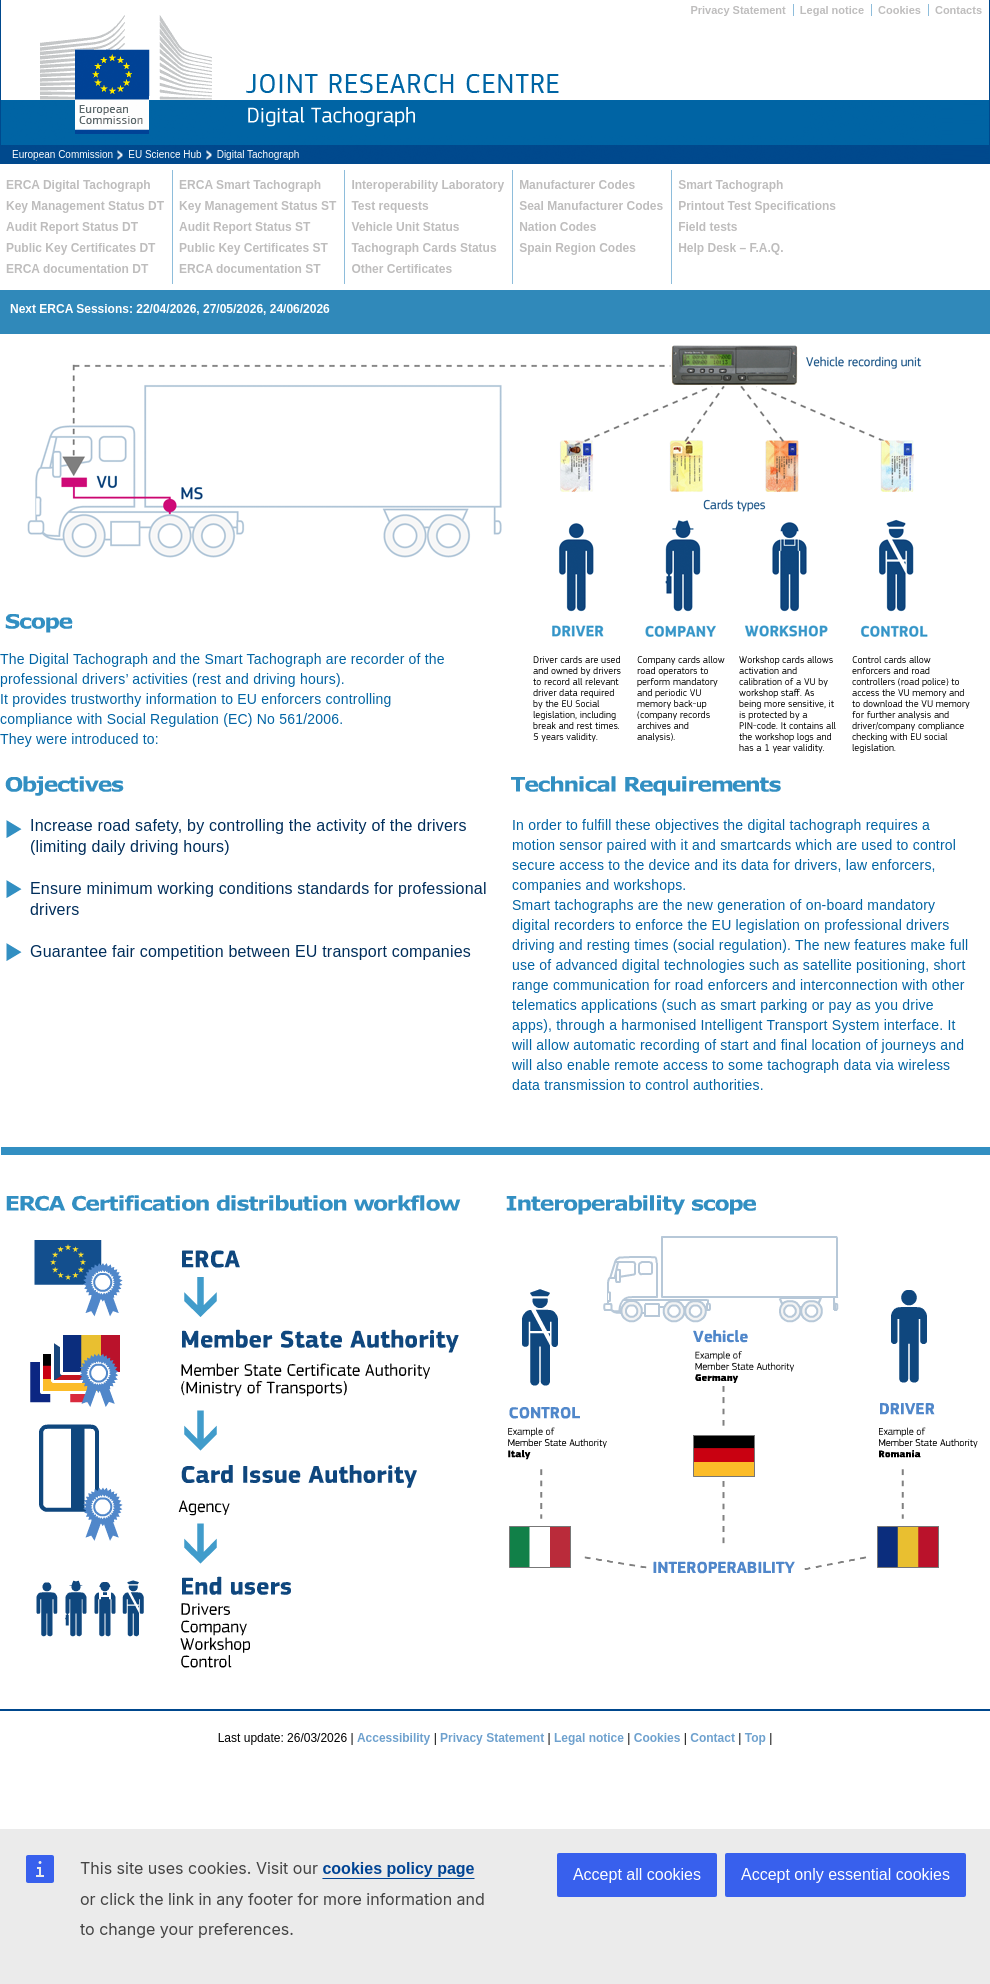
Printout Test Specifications (757, 206)
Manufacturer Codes (577, 185)
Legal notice (832, 10)
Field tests (707, 227)
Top (755, 1738)
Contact (712, 1738)
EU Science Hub (164, 154)
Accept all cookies (637, 1874)
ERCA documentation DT (77, 269)
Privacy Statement (737, 10)
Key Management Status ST (257, 206)
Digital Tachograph (258, 154)
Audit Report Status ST (244, 227)
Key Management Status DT (85, 206)
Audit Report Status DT (72, 227)
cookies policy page (398, 1868)
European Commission (62, 154)
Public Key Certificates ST (253, 248)
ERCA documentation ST (250, 269)
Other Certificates (401, 269)
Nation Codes (557, 227)
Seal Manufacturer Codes (591, 206)
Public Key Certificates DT (80, 248)
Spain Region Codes (577, 248)
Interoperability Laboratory (427, 185)
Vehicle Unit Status (405, 227)
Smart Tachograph (730, 185)
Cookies (899, 10)
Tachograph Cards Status (423, 248)
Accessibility (393, 1738)
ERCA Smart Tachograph (250, 185)
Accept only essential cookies (845, 1874)
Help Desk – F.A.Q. (730, 248)
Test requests (389, 206)
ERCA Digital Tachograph (78, 185)
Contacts (958, 10)
